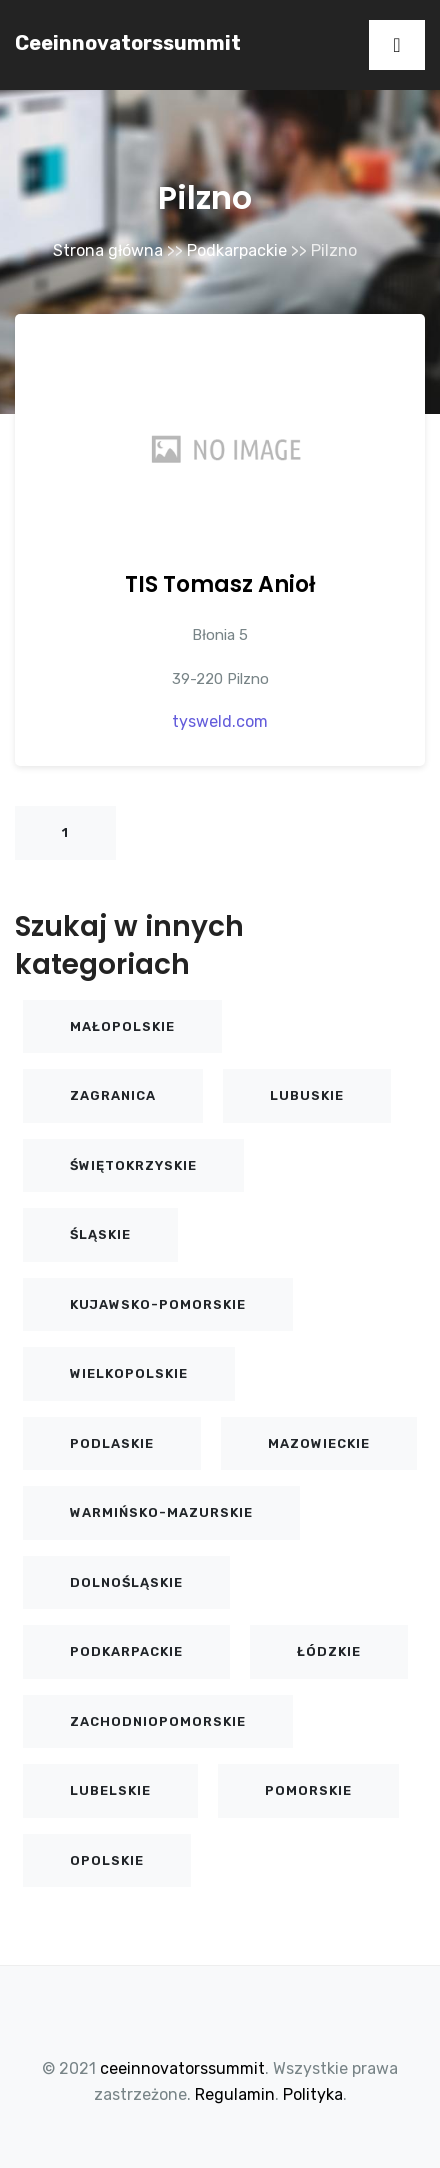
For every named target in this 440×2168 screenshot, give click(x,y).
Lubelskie (110, 1790)
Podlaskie (112, 1443)
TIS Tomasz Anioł (220, 584)
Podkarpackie (237, 250)
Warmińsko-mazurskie (161, 1512)
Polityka (313, 2094)
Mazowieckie (319, 1443)
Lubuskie (307, 1095)
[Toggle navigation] (397, 45)
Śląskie (100, 1234)
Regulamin (235, 2094)
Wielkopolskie (129, 1373)
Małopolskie (122, 1026)
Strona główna (108, 250)
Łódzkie (329, 1651)
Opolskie (107, 1860)
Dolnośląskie (126, 1582)
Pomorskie (308, 1790)
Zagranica (113, 1095)
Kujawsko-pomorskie (158, 1304)
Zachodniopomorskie (158, 1721)
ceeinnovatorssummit (128, 43)
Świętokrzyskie (133, 1165)
